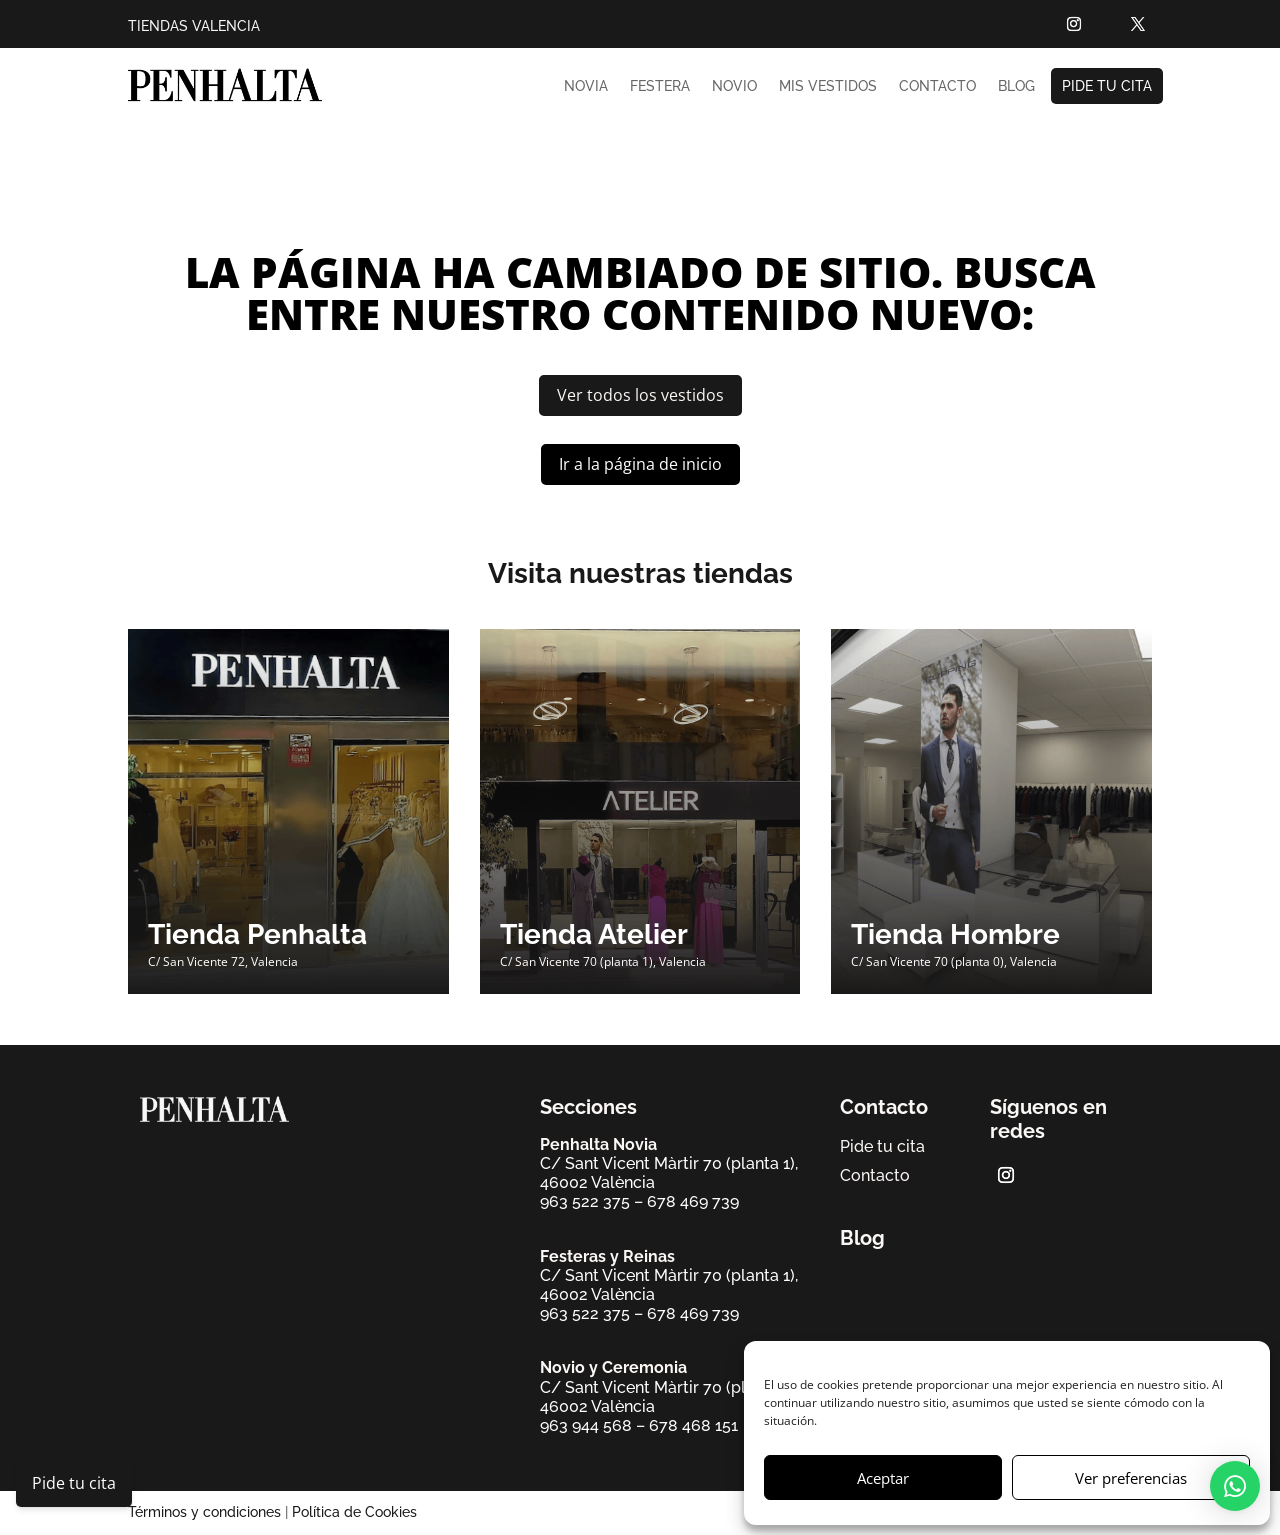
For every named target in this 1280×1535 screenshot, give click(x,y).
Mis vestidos (828, 86)
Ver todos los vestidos (640, 395)
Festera (660, 86)
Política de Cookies (354, 1512)
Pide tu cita (1107, 86)
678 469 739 (693, 1201)
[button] (1235, 1486)
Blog (1016, 86)
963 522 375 (585, 1201)
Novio (734, 86)
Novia (586, 86)
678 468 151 (693, 1425)
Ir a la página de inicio (640, 464)
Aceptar (883, 1478)
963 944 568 (586, 1425)
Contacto (937, 86)
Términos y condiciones (204, 1512)
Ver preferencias (1131, 1478)
